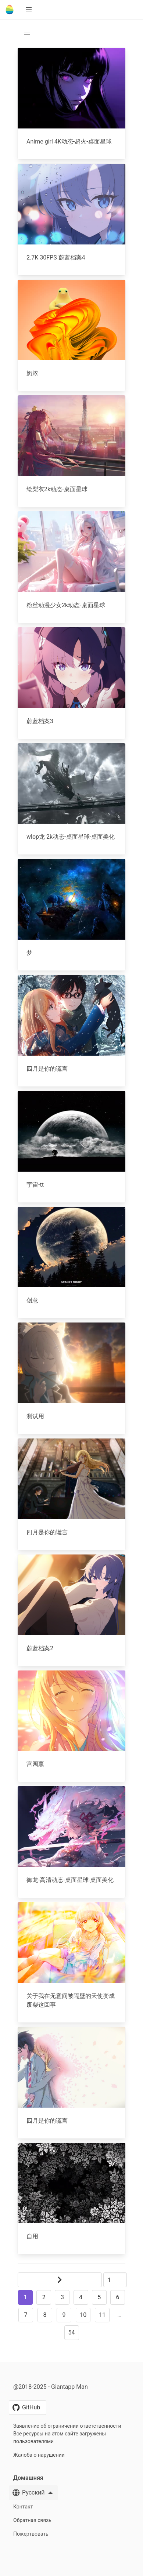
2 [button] (44, 2297)
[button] (28, 9)
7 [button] (26, 2314)
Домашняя (28, 2477)
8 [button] (45, 2314)
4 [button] (80, 2297)
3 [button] (62, 2297)
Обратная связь (32, 2520)
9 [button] (64, 2314)
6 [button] (117, 2297)
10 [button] (83, 2314)
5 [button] (99, 2297)
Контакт (23, 2507)
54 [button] (71, 2332)
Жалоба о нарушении (39, 2455)
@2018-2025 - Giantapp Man (50, 2386)
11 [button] (102, 2314)
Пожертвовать (31, 2534)
